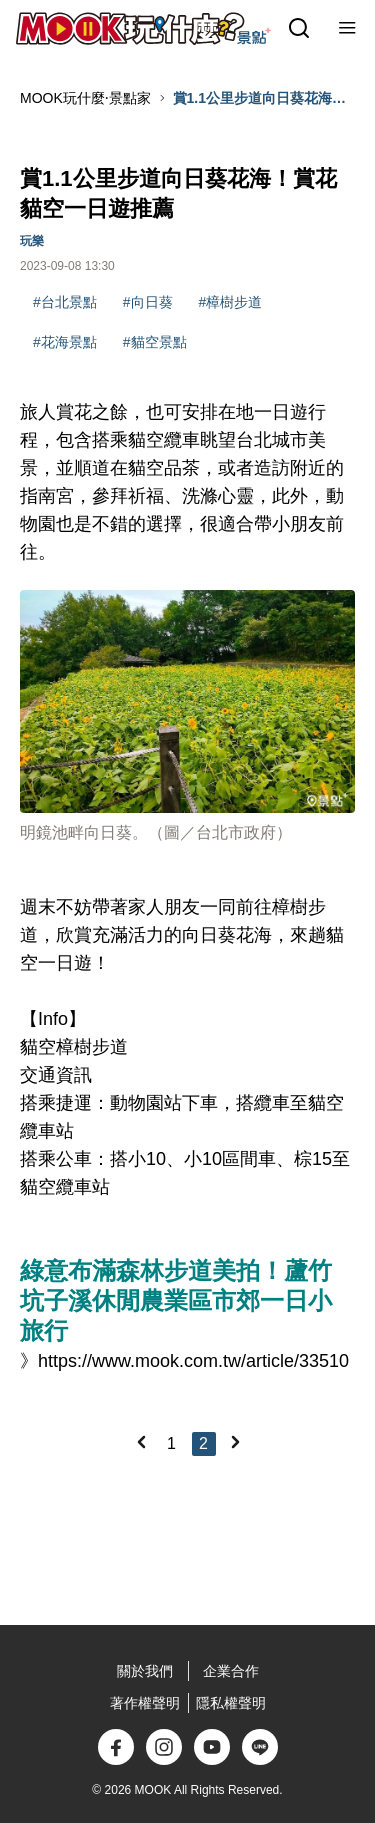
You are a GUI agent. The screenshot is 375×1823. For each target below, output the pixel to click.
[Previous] (141, 1442)
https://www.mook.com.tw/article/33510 (193, 1361)
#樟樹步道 (231, 302)
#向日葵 (148, 302)
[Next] (235, 1442)
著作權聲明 (145, 1703)
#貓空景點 (155, 342)
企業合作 (231, 1671)
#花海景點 (65, 342)
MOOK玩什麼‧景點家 (85, 98)
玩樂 (32, 241)
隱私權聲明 (231, 1703)
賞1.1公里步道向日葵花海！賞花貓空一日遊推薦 (259, 99)
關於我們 (145, 1671)
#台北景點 (65, 302)
